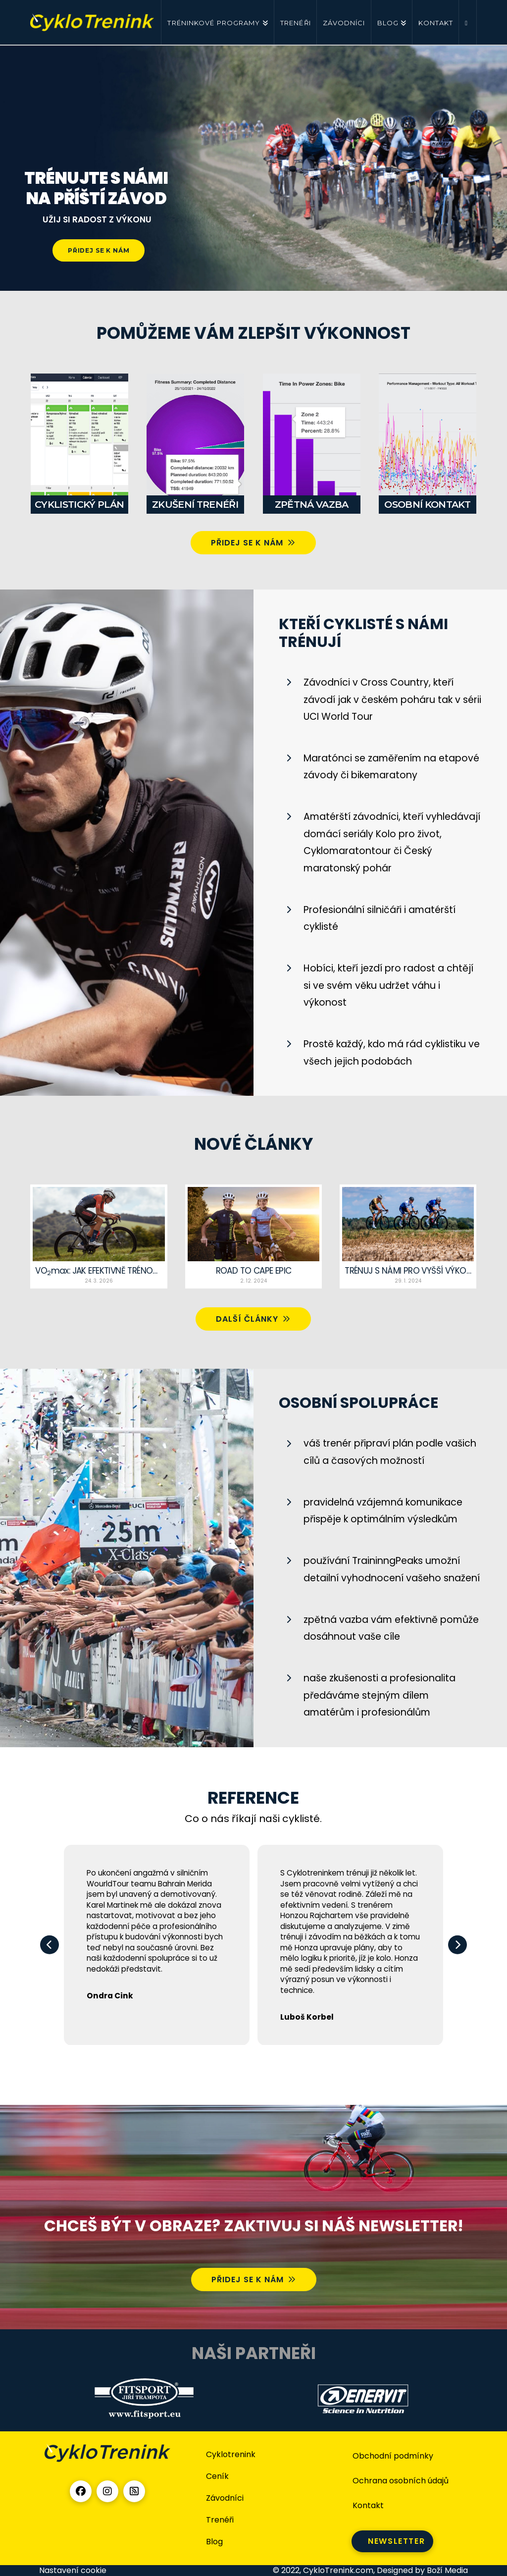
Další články (253, 1319)
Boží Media (447, 2570)
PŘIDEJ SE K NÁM (98, 250)
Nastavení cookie (72, 2570)
